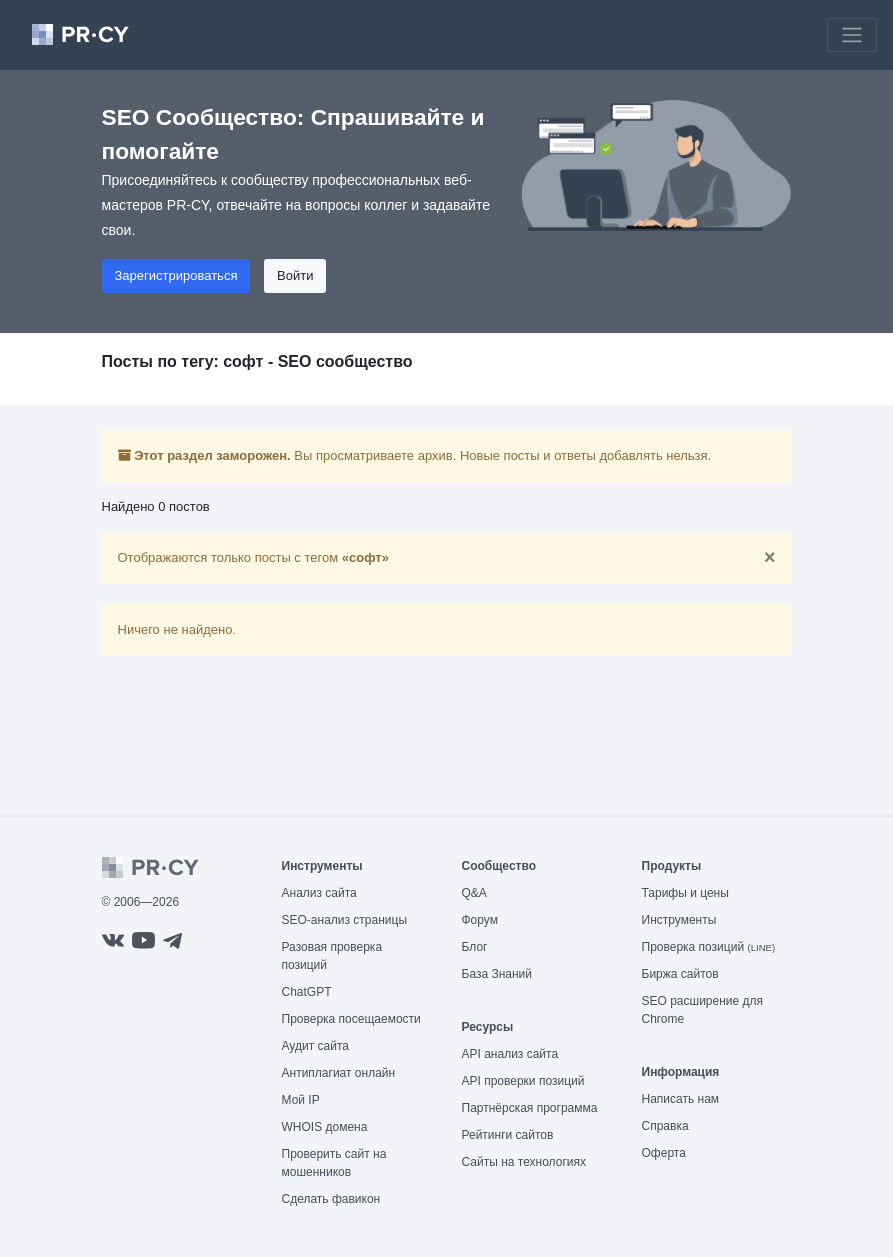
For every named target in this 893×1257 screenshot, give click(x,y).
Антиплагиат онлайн (339, 1073)
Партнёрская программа (530, 1108)
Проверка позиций (709, 947)
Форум (480, 920)
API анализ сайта (510, 1054)
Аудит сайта (315, 1046)
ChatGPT (307, 992)
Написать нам (681, 1099)
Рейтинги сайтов (508, 1135)
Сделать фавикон (331, 1199)
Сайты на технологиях (524, 1162)
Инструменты (679, 920)
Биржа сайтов (680, 974)
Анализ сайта (319, 893)
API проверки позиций (523, 1081)
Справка (665, 1126)
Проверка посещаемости (351, 1019)
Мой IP (301, 1100)
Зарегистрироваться (176, 275)
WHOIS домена (325, 1127)
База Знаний (497, 974)
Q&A (474, 893)
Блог (475, 947)
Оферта (664, 1153)
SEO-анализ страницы (345, 920)
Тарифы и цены (685, 893)
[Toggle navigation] (852, 35)
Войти (295, 275)
